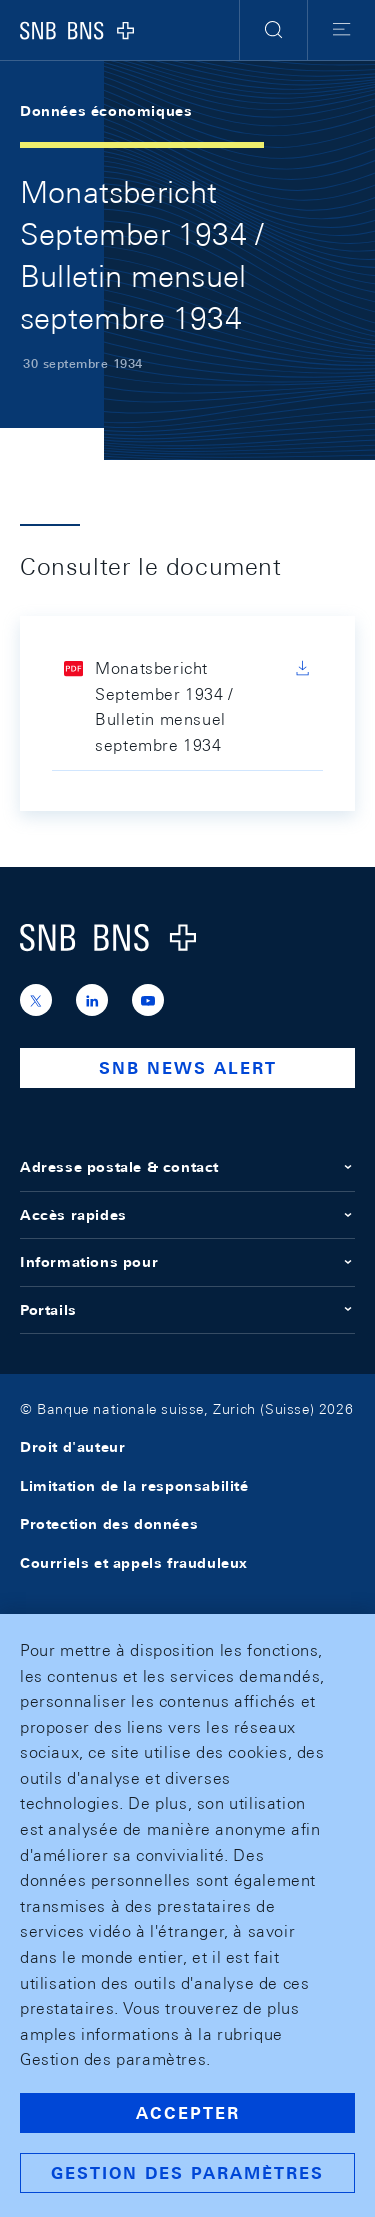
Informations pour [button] (187, 1262)
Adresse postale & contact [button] (187, 1167)
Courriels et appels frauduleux (134, 1563)
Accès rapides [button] (187, 1215)
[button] (273, 30)
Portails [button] (187, 1310)
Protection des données (109, 1524)
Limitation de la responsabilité (134, 1486)
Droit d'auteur (72, 1447)
